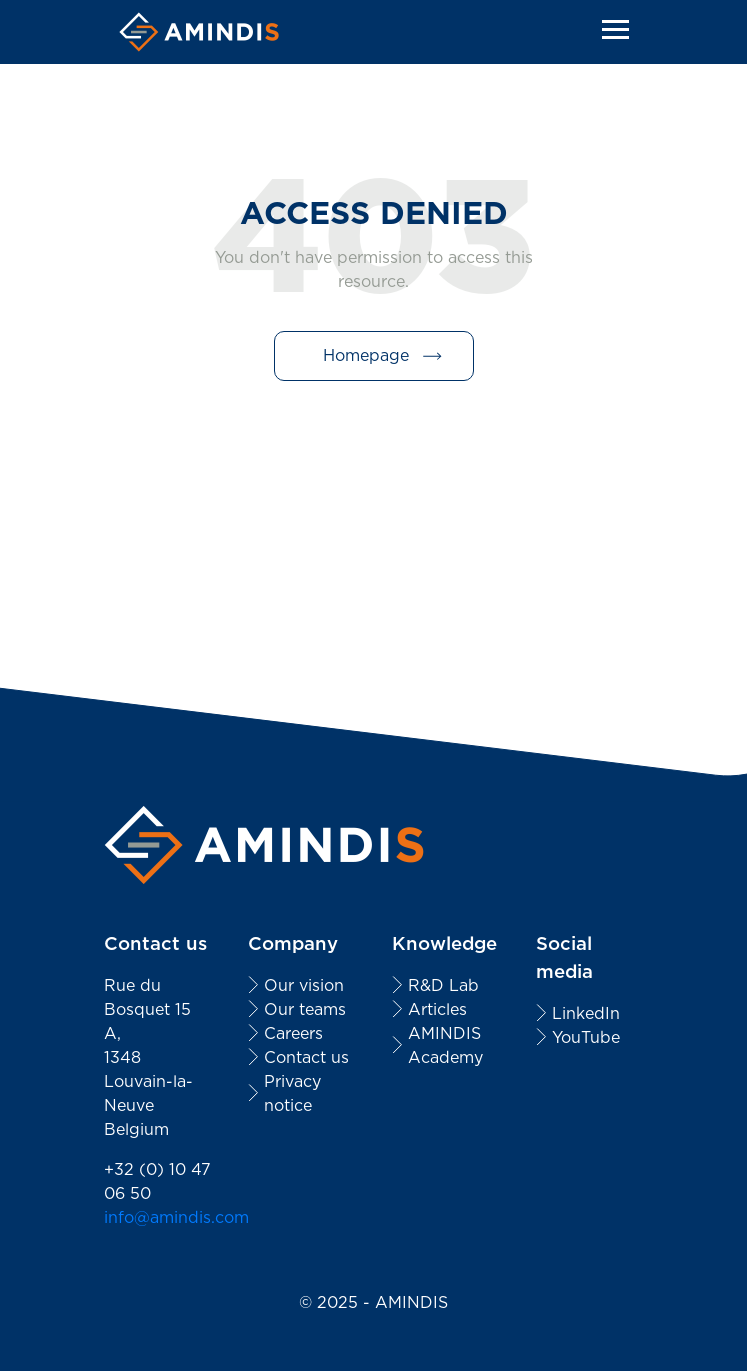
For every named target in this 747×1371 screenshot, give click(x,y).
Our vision (304, 985)
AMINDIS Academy (445, 1045)
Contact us (306, 1057)
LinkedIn (586, 1013)
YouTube (586, 1037)
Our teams (305, 1009)
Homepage (366, 355)
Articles (437, 1009)
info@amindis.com (176, 1217)
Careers (293, 1033)
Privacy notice (292, 1093)
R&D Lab (443, 985)
